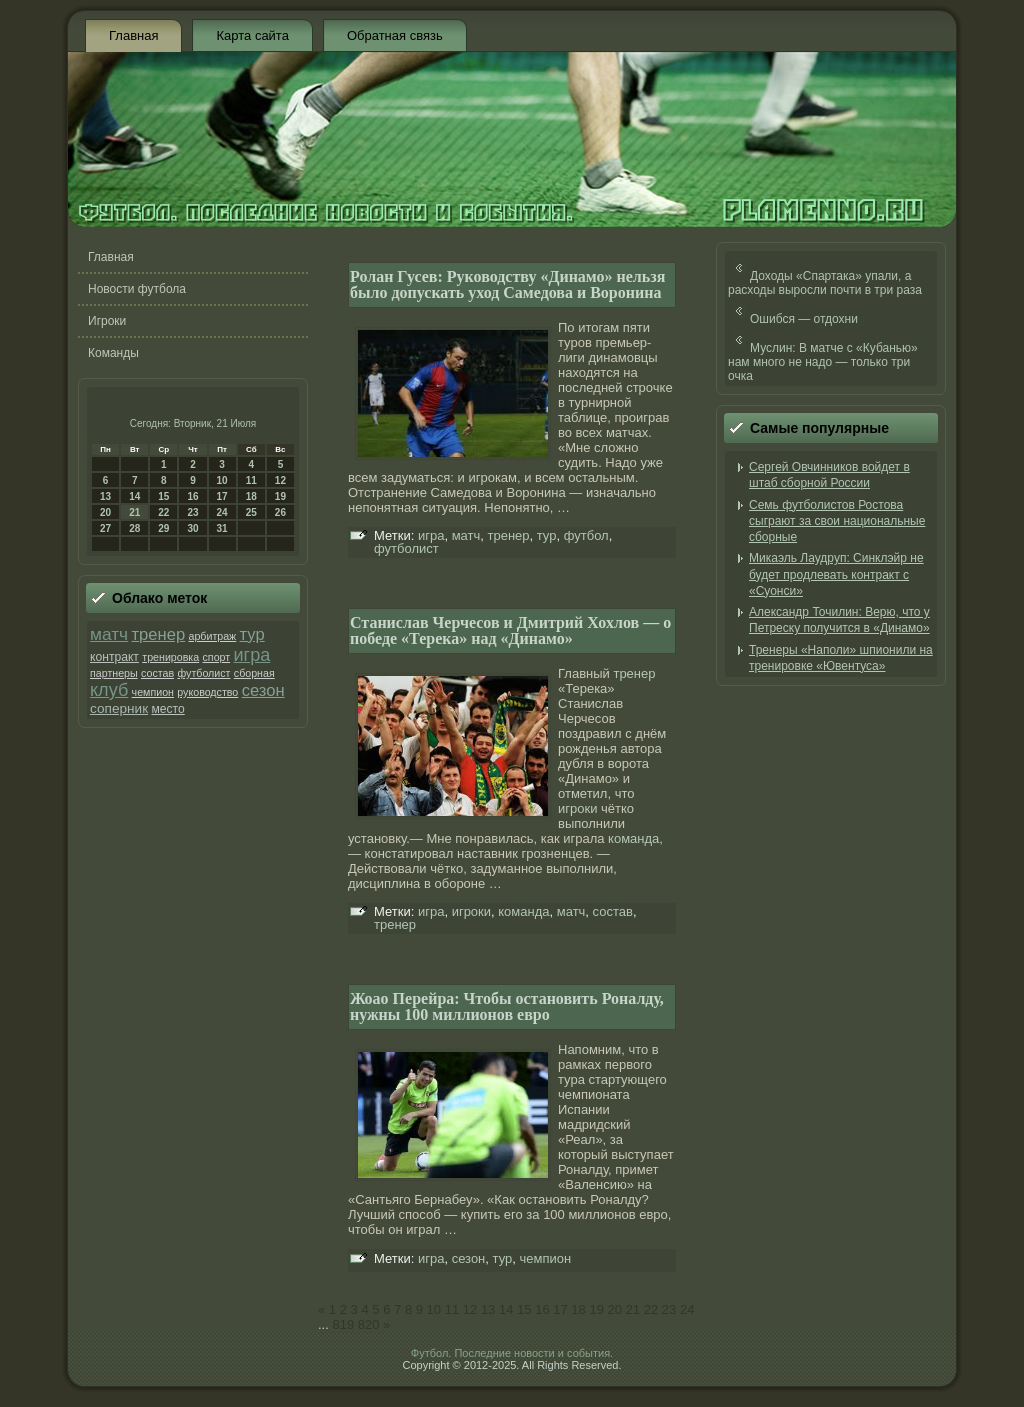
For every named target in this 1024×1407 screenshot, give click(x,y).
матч (109, 634)
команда (633, 838)
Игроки (107, 321)
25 (251, 512)
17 (222, 496)
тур (252, 634)
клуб (109, 690)
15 (163, 496)
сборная (254, 673)
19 (280, 496)
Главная (133, 35)
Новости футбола (137, 289)
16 (192, 496)
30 (192, 528)
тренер (158, 634)
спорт (217, 657)
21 (134, 512)
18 (251, 496)
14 (134, 496)
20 (105, 512)
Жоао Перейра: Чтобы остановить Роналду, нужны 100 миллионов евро (507, 1006)
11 (251, 480)
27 (105, 528)
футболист (203, 673)
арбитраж (212, 636)
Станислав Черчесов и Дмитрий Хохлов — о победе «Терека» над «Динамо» (510, 630)
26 (280, 512)
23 (192, 512)
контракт (114, 657)
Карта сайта (252, 35)
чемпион (153, 692)
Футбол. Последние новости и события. (512, 1353)
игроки (577, 808)
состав (157, 673)
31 (222, 528)
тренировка (170, 657)
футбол (586, 535)
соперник (119, 708)
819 (343, 1324)
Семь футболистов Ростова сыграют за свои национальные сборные (837, 521)
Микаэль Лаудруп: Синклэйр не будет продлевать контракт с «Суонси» (836, 574)
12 (280, 480)
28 (134, 528)
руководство (207, 692)
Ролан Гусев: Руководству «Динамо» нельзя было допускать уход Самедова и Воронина (507, 284)
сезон (263, 690)
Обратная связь (395, 35)
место (167, 709)
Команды (113, 353)
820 (369, 1324)
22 (163, 512)
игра (251, 655)
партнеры (114, 673)
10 (222, 480)
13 (105, 496)
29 (163, 528)
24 (222, 512)
